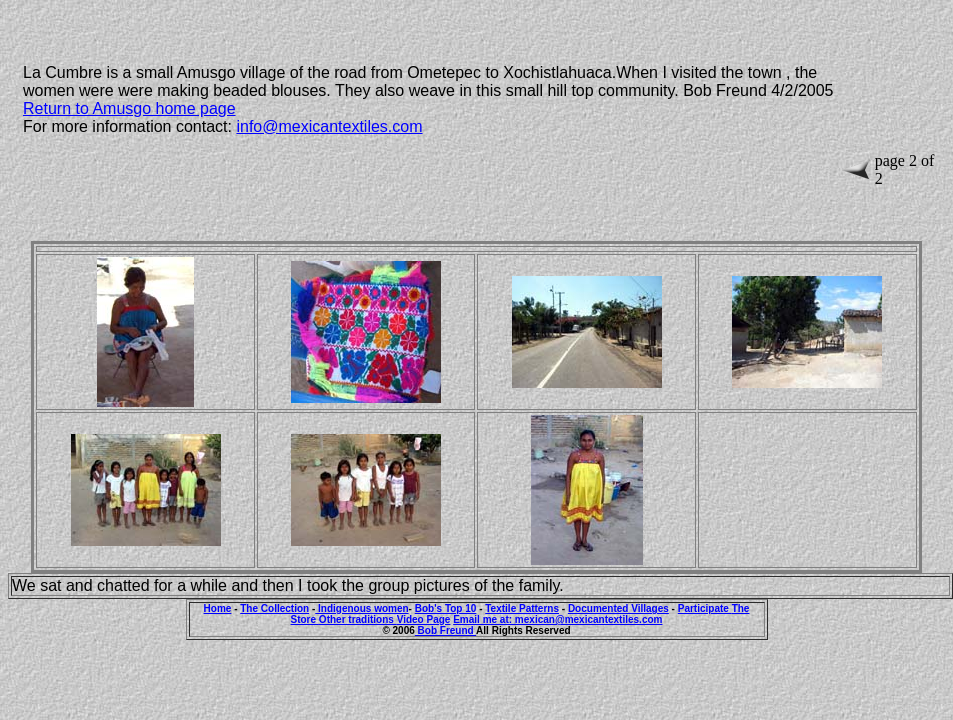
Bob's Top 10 (446, 608)
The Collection (274, 608)
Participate (705, 608)
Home (218, 608)
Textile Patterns (522, 608)
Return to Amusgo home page (129, 108)
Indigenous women (361, 608)
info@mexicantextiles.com (329, 126)
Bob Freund (445, 630)
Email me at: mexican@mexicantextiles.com (557, 619)
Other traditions (358, 619)
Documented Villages (618, 608)
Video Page (424, 619)
